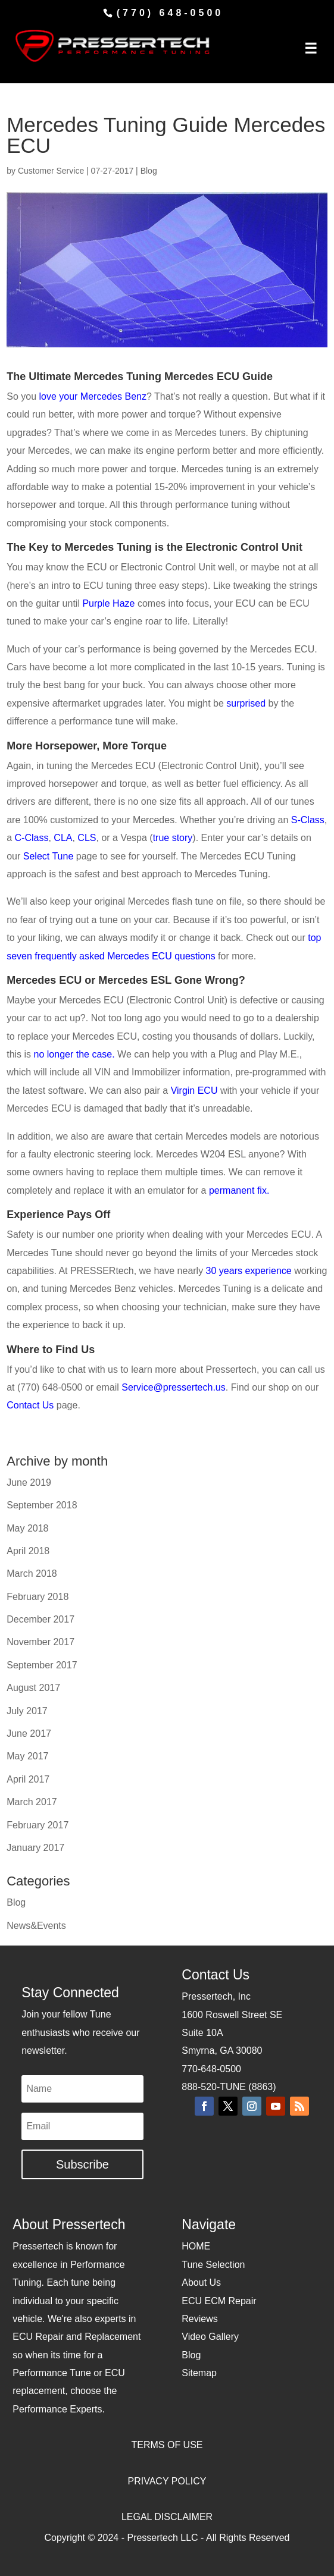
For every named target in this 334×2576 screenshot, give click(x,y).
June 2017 (29, 1733)
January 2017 (35, 1848)
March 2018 (32, 1573)
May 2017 (27, 1756)
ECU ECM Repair (219, 2301)
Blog (149, 170)
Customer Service (51, 170)
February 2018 (37, 1597)
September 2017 (42, 1665)
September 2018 (42, 1505)
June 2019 (29, 1482)
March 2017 (32, 1802)
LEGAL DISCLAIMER (167, 2517)
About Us (201, 2282)
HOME (196, 2246)
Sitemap (199, 2373)
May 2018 (27, 1528)
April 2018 (28, 1551)
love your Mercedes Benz (92, 396)
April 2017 (28, 1779)
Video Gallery (210, 2337)
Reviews (199, 2319)
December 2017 (40, 1619)
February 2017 (37, 1825)
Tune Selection (213, 2265)
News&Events (36, 1926)
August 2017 (33, 1688)
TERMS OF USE (166, 2445)
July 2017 (27, 1711)
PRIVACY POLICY (167, 2481)
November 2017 (40, 1642)
